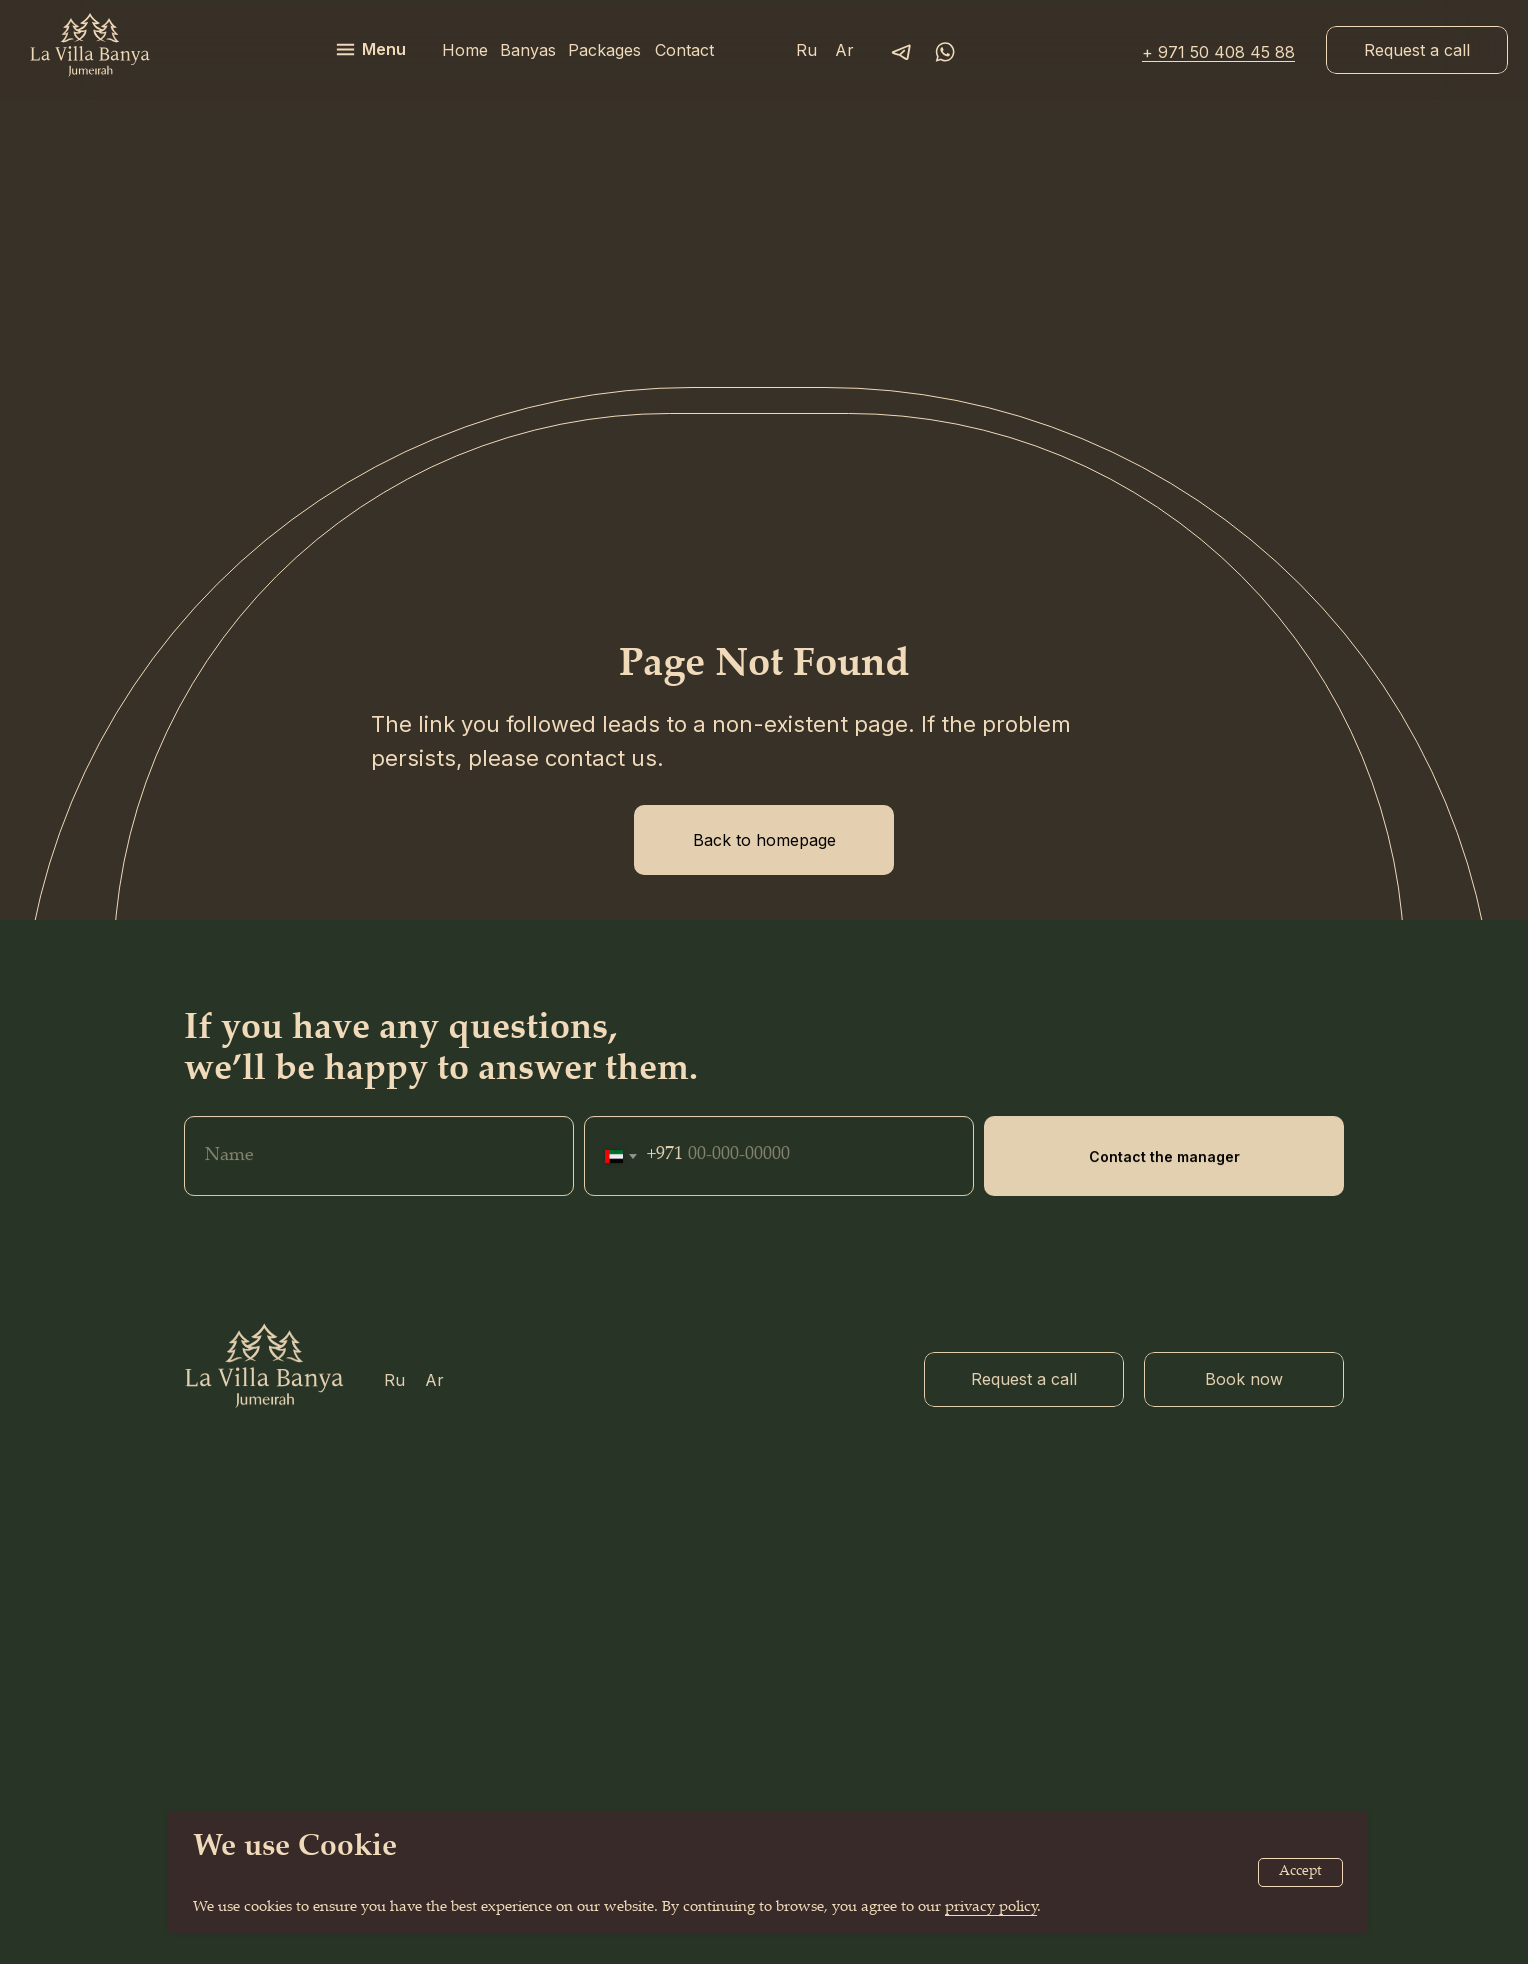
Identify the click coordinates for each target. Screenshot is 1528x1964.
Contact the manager (1164, 1202)
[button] (1417, 50)
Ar (844, 50)
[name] (379, 1202)
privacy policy (991, 1907)
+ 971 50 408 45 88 (1218, 52)
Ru (806, 50)
